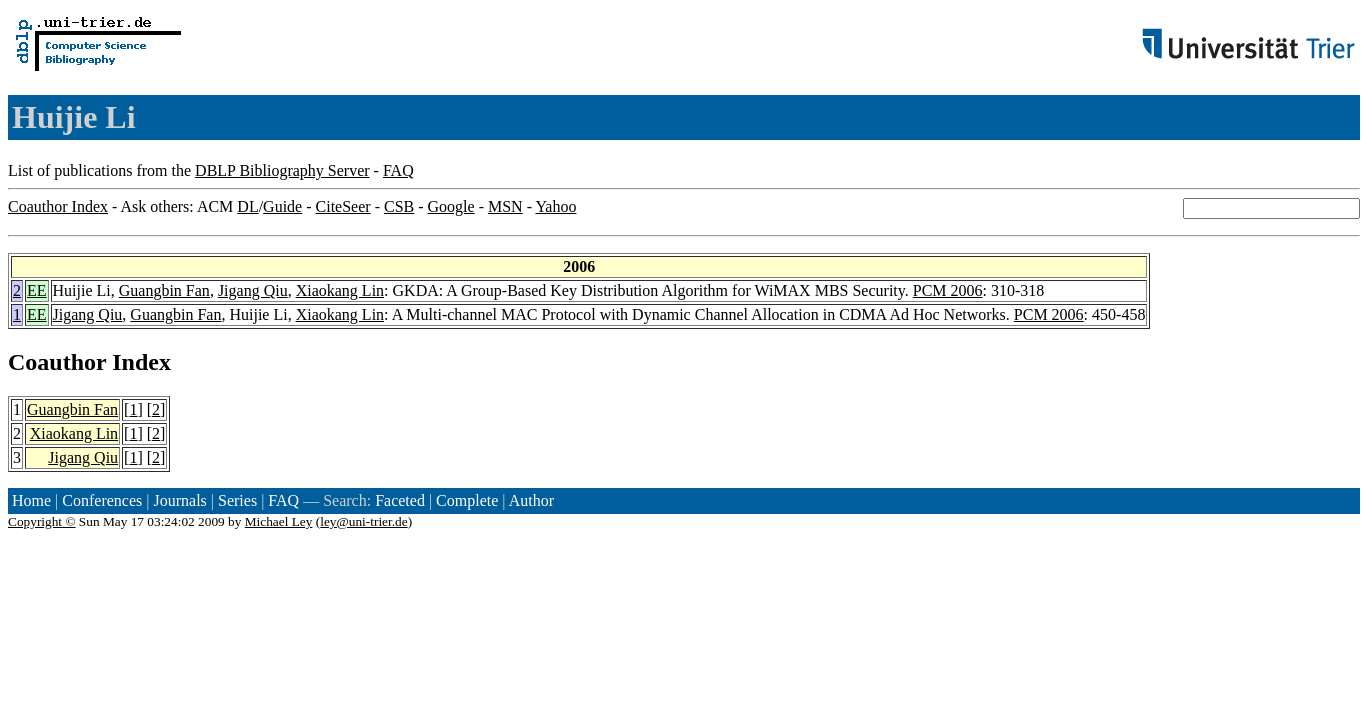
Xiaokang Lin (340, 290)
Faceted (400, 500)
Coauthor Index (58, 206)
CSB (399, 206)
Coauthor (57, 362)
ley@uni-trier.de (363, 521)
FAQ (398, 170)
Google (451, 206)
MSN (505, 206)
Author (531, 500)
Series (237, 500)
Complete (467, 500)
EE (37, 290)
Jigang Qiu (253, 290)
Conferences (102, 500)
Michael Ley (279, 521)
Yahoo (555, 206)
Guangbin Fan (164, 290)
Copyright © (42, 521)
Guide (282, 206)
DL (247, 206)
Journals (179, 500)
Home (31, 500)
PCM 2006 (948, 290)
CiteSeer (343, 206)
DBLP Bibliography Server (282, 170)
